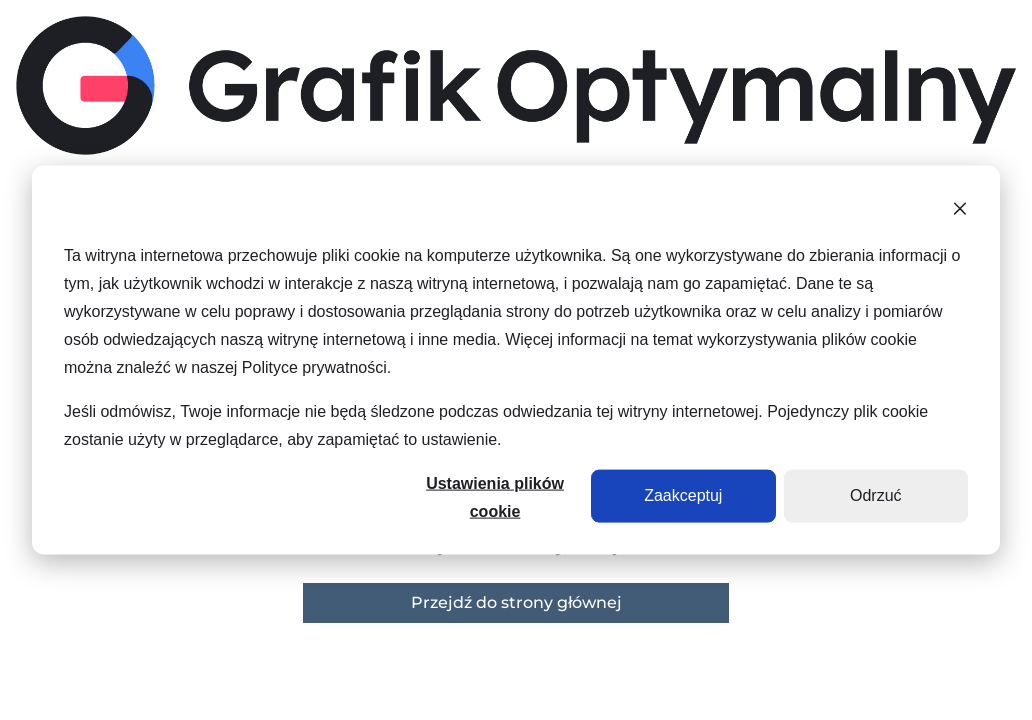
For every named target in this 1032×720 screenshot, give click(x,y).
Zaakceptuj (683, 495)
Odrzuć (876, 495)
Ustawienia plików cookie (495, 497)
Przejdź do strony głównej (516, 602)
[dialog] (516, 360)
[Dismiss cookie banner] (960, 212)
